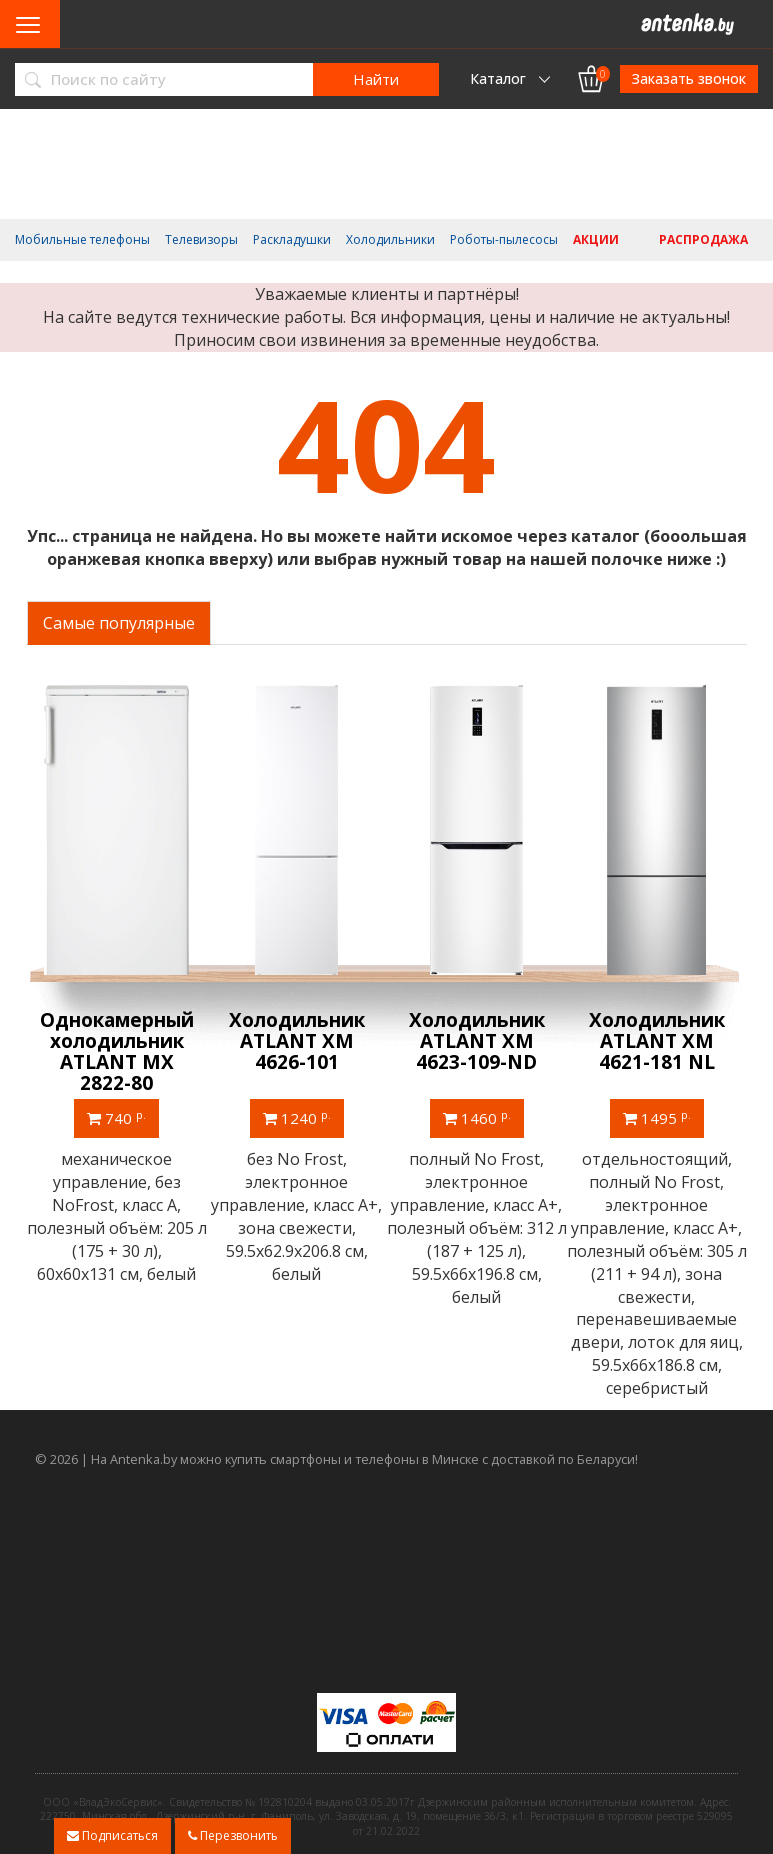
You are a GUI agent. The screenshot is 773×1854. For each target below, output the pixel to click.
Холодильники (390, 240)
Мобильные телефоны (82, 240)
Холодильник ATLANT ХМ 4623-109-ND (477, 1041)
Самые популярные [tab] (119, 623)
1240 (297, 1118)
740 (116, 1118)
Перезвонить (233, 1835)
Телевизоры (201, 240)
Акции (596, 240)
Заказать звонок (689, 78)
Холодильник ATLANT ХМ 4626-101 (297, 1041)
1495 (657, 1118)
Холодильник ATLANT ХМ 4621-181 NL (657, 1041)
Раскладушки (292, 240)
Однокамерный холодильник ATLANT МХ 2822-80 (117, 1051)
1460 (477, 1118)
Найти (376, 79)
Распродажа (703, 240)
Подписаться (112, 1835)
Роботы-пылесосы (504, 240)
